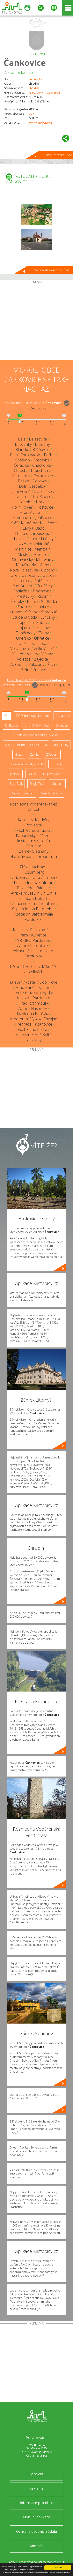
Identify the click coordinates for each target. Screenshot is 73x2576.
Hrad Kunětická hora (34, 987)
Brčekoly (22, 460)
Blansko (22, 449)
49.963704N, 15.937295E (44, 92)
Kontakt (36, 2545)
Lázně (31, 774)
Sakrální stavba (51, 793)
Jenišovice (44, 517)
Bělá (22, 439)
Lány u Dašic (33, 528)
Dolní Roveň (20, 491)
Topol (22, 622)
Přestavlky (25, 596)
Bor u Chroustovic (25, 454)
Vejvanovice (20, 648)
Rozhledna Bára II (32, 887)
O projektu (36, 2474)
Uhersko (23, 638)
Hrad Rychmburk (33, 1003)
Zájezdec (17, 664)
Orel (14, 575)
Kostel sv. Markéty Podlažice (33, 822)
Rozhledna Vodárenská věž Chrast (33, 806)
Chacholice (41, 465)
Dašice (23, 481)
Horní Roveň (22, 507)
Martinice (23, 549)
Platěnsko (42, 580)
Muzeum (57, 783)
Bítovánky (23, 444)
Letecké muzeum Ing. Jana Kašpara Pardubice (34, 995)
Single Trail (37, 783)
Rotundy (56, 764)
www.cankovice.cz (40, 122)
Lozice (21, 543)
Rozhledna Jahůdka (33, 830)
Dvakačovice (44, 491)
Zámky (34, 754)
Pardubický (35, 79)
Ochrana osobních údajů (36, 2531)
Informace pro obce (36, 2502)
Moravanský (22, 559)
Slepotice (41, 606)
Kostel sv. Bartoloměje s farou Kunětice (33, 932)
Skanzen (62, 725)
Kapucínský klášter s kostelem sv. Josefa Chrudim (33, 841)
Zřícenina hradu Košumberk (34, 869)
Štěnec (16, 612)
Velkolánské (44, 648)
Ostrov (48, 575)
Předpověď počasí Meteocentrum (40, 2562)
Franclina (22, 496)
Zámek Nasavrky (32, 1008)
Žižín (25, 669)
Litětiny (47, 538)
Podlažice (21, 591)
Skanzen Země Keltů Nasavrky (34, 1037)
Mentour (42, 549)
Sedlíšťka (49, 601)
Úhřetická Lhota (32, 643)
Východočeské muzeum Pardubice (34, 953)
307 (31, 113)
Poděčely (45, 585)
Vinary (32, 653)
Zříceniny (52, 754)
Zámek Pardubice (32, 945)
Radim (43, 596)
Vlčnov (47, 653)
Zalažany (36, 664)
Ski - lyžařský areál (37, 725)
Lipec (33, 538)
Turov (44, 633)
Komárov (29, 522)
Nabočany (40, 564)
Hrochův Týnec (32, 512)
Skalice (24, 606)
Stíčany (31, 612)
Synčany (47, 617)
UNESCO (11, 725)
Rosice (32, 601)
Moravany (44, 559)
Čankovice (25, 62)
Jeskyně (15, 774)
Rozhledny (61, 745)
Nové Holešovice (24, 570)
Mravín (22, 564)
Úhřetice (41, 638)
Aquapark (62, 716)
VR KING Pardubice (33, 940)
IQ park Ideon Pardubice (32, 908)
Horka (41, 502)
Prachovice (42, 591)
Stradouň (49, 612)
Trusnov (42, 627)
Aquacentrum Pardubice (33, 903)
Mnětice (40, 554)
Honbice (25, 502)
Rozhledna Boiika (32, 1029)
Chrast (19, 470)
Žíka (51, 664)
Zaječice (41, 659)
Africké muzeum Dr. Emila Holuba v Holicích (33, 895)
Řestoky (17, 601)
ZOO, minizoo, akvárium (32, 716)
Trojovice (23, 627)
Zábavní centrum (22, 793)
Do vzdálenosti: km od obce (32, 403)
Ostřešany (30, 575)
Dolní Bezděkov (32, 486)
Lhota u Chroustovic (32, 533)
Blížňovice (41, 449)
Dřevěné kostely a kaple (27, 764)
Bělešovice (38, 439)
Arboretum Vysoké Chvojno (33, 1018)
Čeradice (21, 465)
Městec (24, 554)
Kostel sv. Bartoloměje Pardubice (33, 916)
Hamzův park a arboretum (33, 856)
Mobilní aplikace (36, 2517)
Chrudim (33, 88)
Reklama (36, 2488)
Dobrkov (40, 481)
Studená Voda (24, 617)
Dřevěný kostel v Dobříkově (33, 982)
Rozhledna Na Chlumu (33, 882)
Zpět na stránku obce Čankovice (53, 270)
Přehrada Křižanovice (33, 1024)
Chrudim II (21, 475)
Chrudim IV (43, 475)
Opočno (48, 570)
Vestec (18, 653)
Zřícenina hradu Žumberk (34, 877)
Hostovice (45, 507)
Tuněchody (25, 633)
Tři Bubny (39, 622)
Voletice (24, 659)
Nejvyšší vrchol (53, 774)
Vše (6, 716)
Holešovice (42, 496)
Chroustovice (40, 470)
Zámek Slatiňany (33, 851)
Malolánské (39, 543)
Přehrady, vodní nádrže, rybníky (36, 735)
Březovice (41, 460)
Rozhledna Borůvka (32, 1013)
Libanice (18, 538)
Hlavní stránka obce (58, 155)
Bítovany (42, 444)
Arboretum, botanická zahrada (26, 745)
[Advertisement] (36, 321)
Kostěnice (48, 522)
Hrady (19, 754)
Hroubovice (22, 517)
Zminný (39, 669)
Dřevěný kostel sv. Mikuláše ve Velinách (33, 969)
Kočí (14, 522)
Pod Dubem (22, 585)
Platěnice (22, 580)
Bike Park (16, 783)
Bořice (49, 454)
